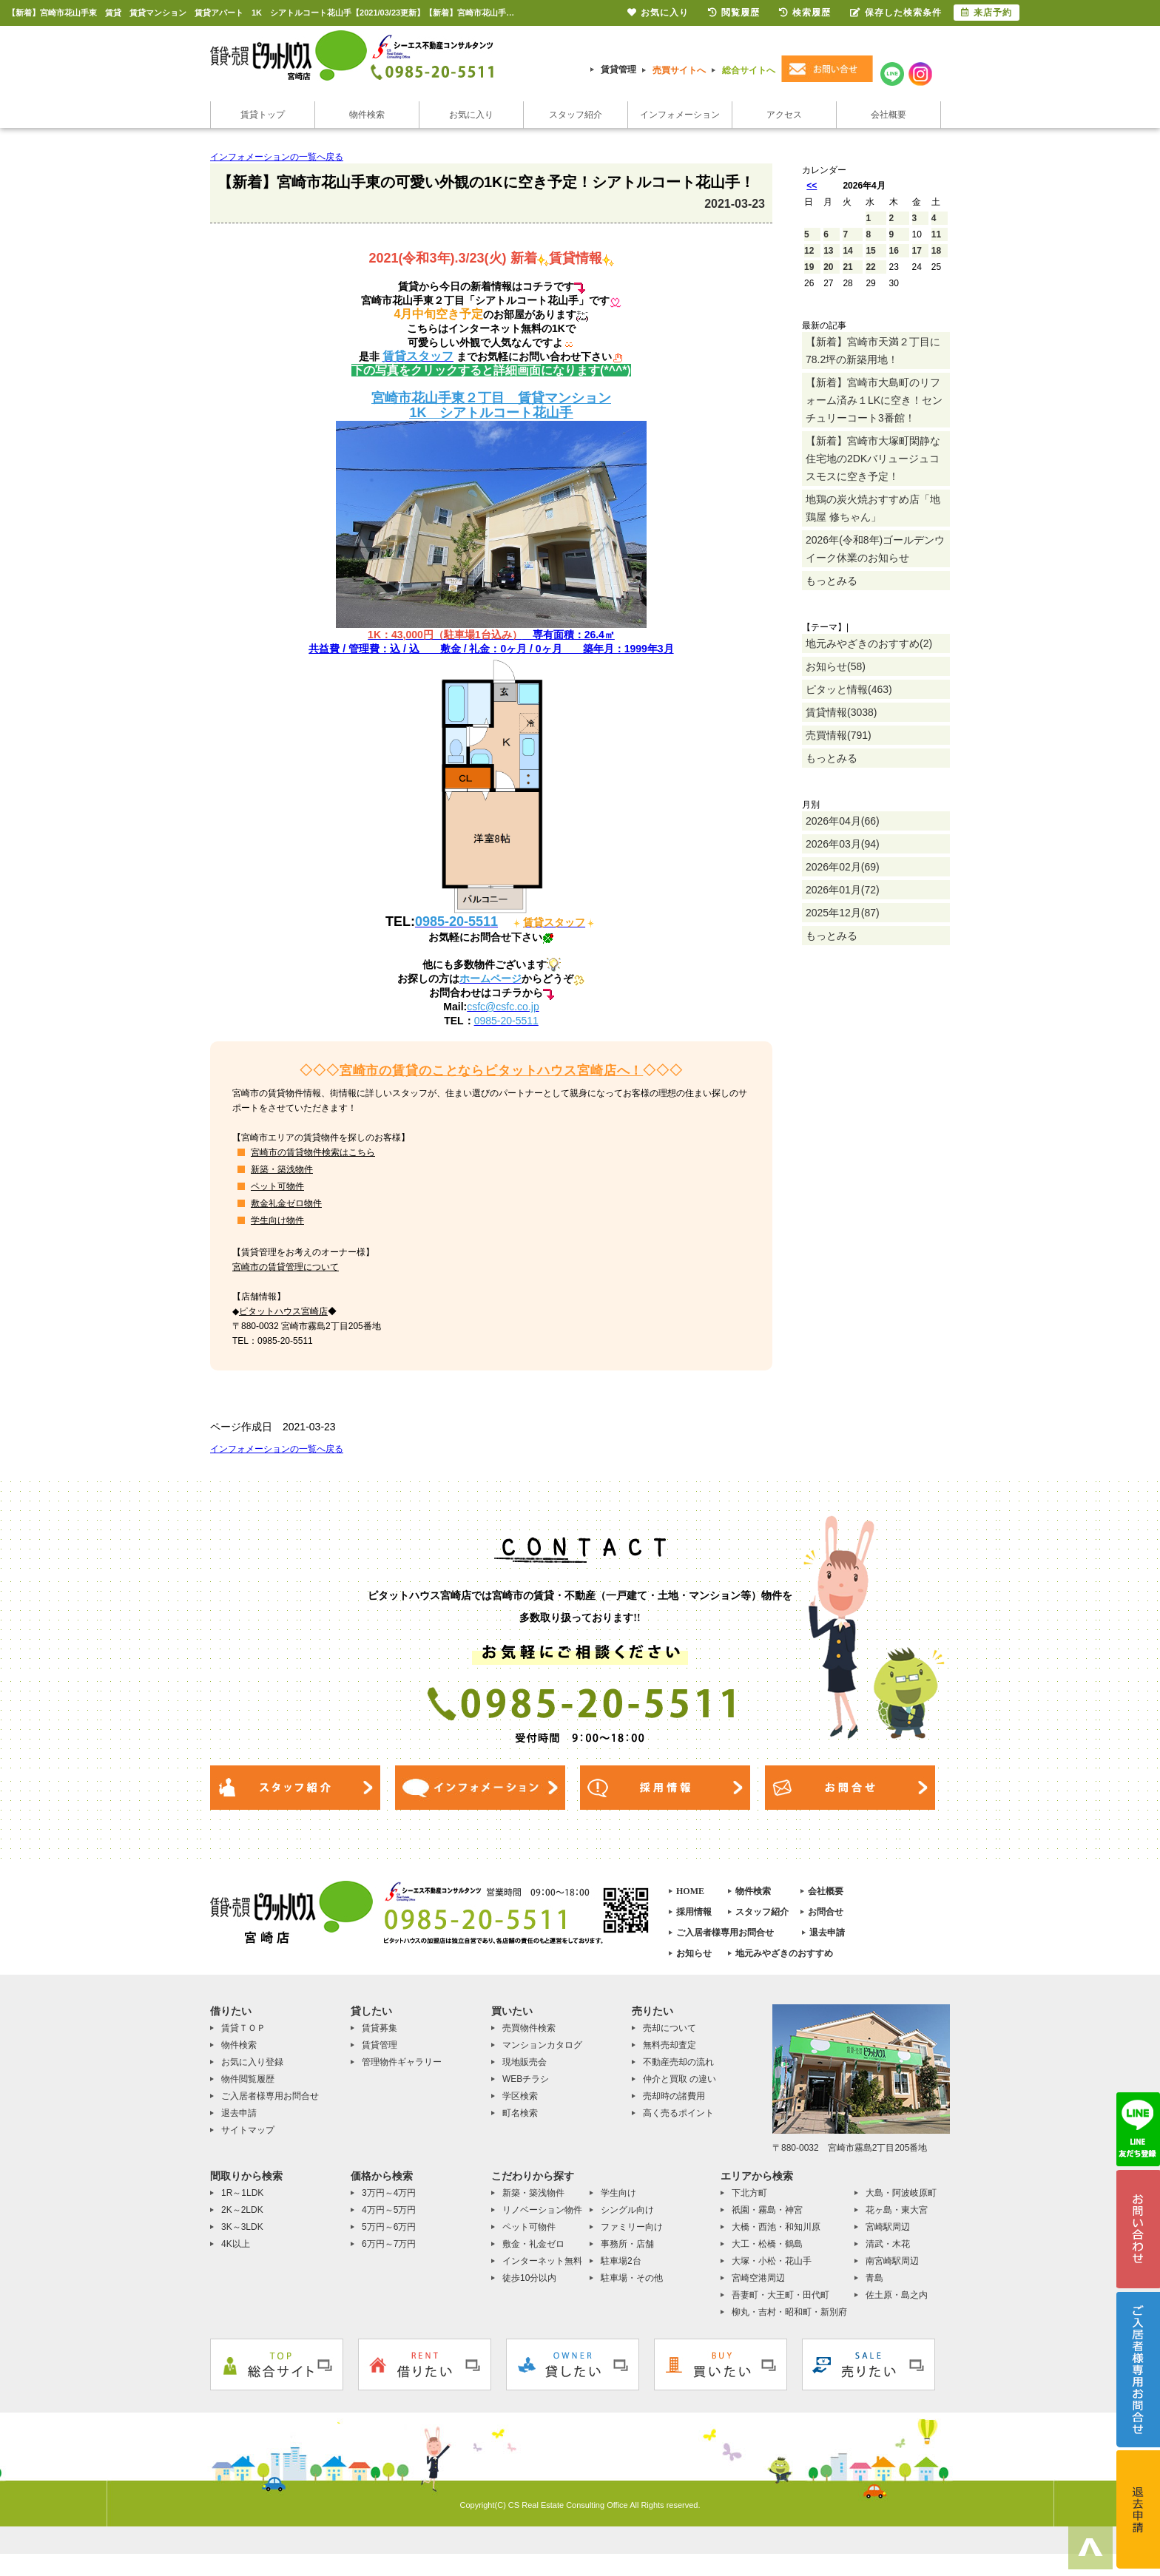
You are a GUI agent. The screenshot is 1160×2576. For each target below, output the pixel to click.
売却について (669, 2028)
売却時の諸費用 (674, 2096)
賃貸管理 (618, 69)
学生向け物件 (277, 1220)
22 (870, 267)
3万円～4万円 (389, 2193)
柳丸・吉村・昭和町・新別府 (789, 2312)
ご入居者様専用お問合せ (725, 1932)
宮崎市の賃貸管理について (285, 1267)
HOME (690, 1891)
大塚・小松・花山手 (772, 2261)
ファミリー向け (632, 2227)
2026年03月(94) (843, 844)
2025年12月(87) (843, 913)
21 (847, 267)
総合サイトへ (748, 70)
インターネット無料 (542, 2261)
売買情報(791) (838, 735)
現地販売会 (524, 2062)
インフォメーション (680, 114)
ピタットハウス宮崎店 (283, 1311)
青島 (874, 2278)
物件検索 (367, 114)
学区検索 (520, 2096)
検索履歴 (805, 12)
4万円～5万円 (389, 2210)
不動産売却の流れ (678, 2062)
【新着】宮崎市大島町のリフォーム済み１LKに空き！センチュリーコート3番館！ (874, 400)
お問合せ (825, 1912)
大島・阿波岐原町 (901, 2193)
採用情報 (694, 1912)
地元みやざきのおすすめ (784, 1953)
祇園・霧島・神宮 (767, 2210)
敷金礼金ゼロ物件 (286, 1203)
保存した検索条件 (896, 12)
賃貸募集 (379, 2028)
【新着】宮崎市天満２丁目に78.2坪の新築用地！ (873, 350)
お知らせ (694, 1953)
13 (828, 251)
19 (809, 267)
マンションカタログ (542, 2045)
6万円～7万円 (389, 2244)
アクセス (784, 114)
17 (917, 251)
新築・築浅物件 (282, 1169)
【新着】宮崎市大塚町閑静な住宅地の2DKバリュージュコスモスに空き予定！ (873, 458)
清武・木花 (888, 2244)
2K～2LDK (242, 2210)
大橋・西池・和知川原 (776, 2227)
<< (811, 185)
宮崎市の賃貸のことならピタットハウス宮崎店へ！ (492, 1071)
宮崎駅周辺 (888, 2227)
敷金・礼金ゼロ (533, 2244)
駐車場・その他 (632, 2278)
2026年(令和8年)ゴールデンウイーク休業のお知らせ (875, 549)
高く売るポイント (678, 2113)
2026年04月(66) (843, 821)
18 (936, 251)
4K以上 (235, 2244)
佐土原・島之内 (897, 2295)
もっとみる (831, 580)
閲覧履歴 (734, 12)
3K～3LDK (242, 2227)
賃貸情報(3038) (841, 712)
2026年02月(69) (843, 867)
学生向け (618, 2193)
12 (809, 251)
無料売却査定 (669, 2045)
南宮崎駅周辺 (892, 2261)
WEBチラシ (525, 2079)
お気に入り (471, 114)
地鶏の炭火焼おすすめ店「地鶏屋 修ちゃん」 (873, 508)
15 (870, 251)
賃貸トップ (262, 114)
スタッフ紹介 (575, 114)
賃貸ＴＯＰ (243, 2028)
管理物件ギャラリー (402, 2062)
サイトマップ (247, 2130)
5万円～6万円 (389, 2227)
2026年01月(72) (843, 890)
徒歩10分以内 (529, 2278)
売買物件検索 (529, 2028)
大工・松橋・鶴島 (767, 2244)
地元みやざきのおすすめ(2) (869, 643)
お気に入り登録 (252, 2062)
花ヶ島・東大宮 (897, 2210)
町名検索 (520, 2113)
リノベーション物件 (542, 2210)
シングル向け (627, 2210)
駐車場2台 (621, 2261)
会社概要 (888, 114)
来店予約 (986, 12)
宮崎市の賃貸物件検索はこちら (313, 1152)
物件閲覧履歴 (247, 2079)
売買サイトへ (679, 70)
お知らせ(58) (836, 666)
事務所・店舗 (627, 2244)
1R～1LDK (242, 2193)
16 (894, 251)
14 (847, 251)
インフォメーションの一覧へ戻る (276, 157)
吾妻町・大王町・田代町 (780, 2295)
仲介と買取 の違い (679, 2079)
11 (936, 234)
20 (828, 267)
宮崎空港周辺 (758, 2278)
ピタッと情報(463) (849, 689)
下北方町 (749, 2193)
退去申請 (827, 1932)
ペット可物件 (277, 1186)
